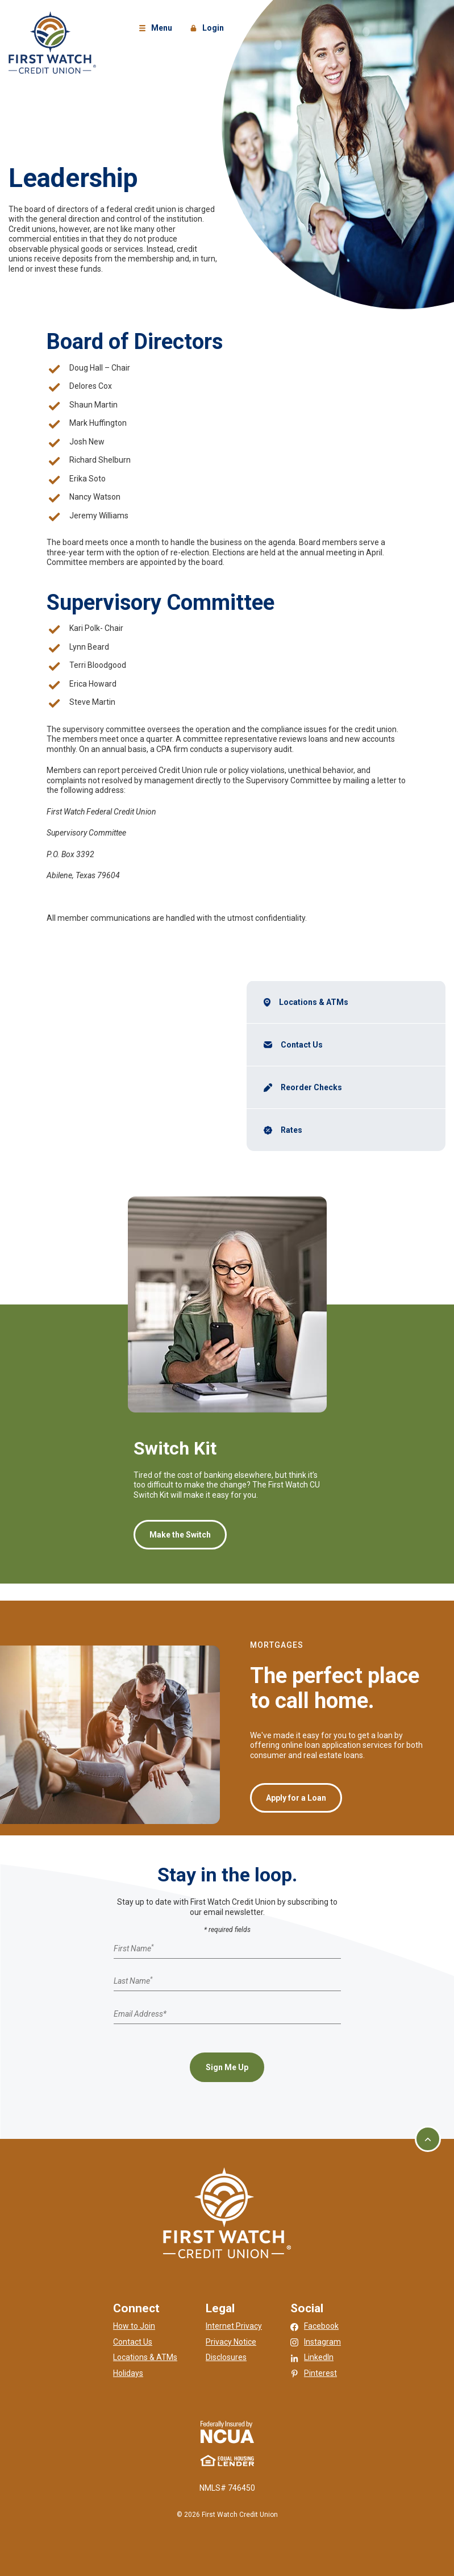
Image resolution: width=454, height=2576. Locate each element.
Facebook (321, 2325)
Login (208, 28)
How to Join (134, 2325)
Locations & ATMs (313, 1002)
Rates (291, 1130)
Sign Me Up (227, 2067)
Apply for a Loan (296, 1797)
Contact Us (302, 1044)
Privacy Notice (231, 2341)
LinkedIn (319, 2357)
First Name (133, 1947)
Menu (157, 28)
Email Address (140, 2013)
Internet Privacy (234, 2325)
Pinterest (320, 2373)
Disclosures (226, 2357)
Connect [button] (136, 2308)
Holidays (128, 2373)
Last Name (133, 1980)
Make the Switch (180, 1534)
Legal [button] (220, 2308)
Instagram (322, 2341)
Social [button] (306, 2308)
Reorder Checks (313, 1087)
